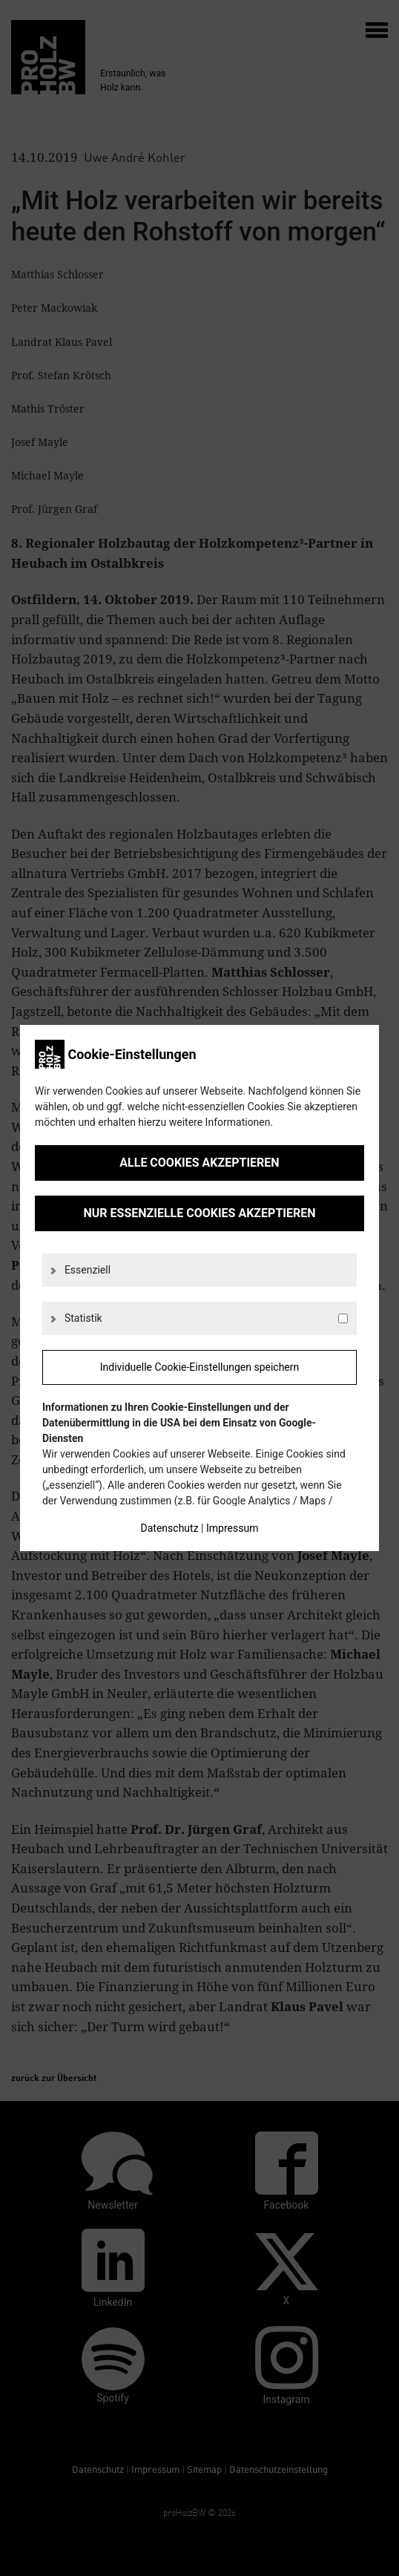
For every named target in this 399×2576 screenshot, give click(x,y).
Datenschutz (170, 1528)
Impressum (232, 1528)
